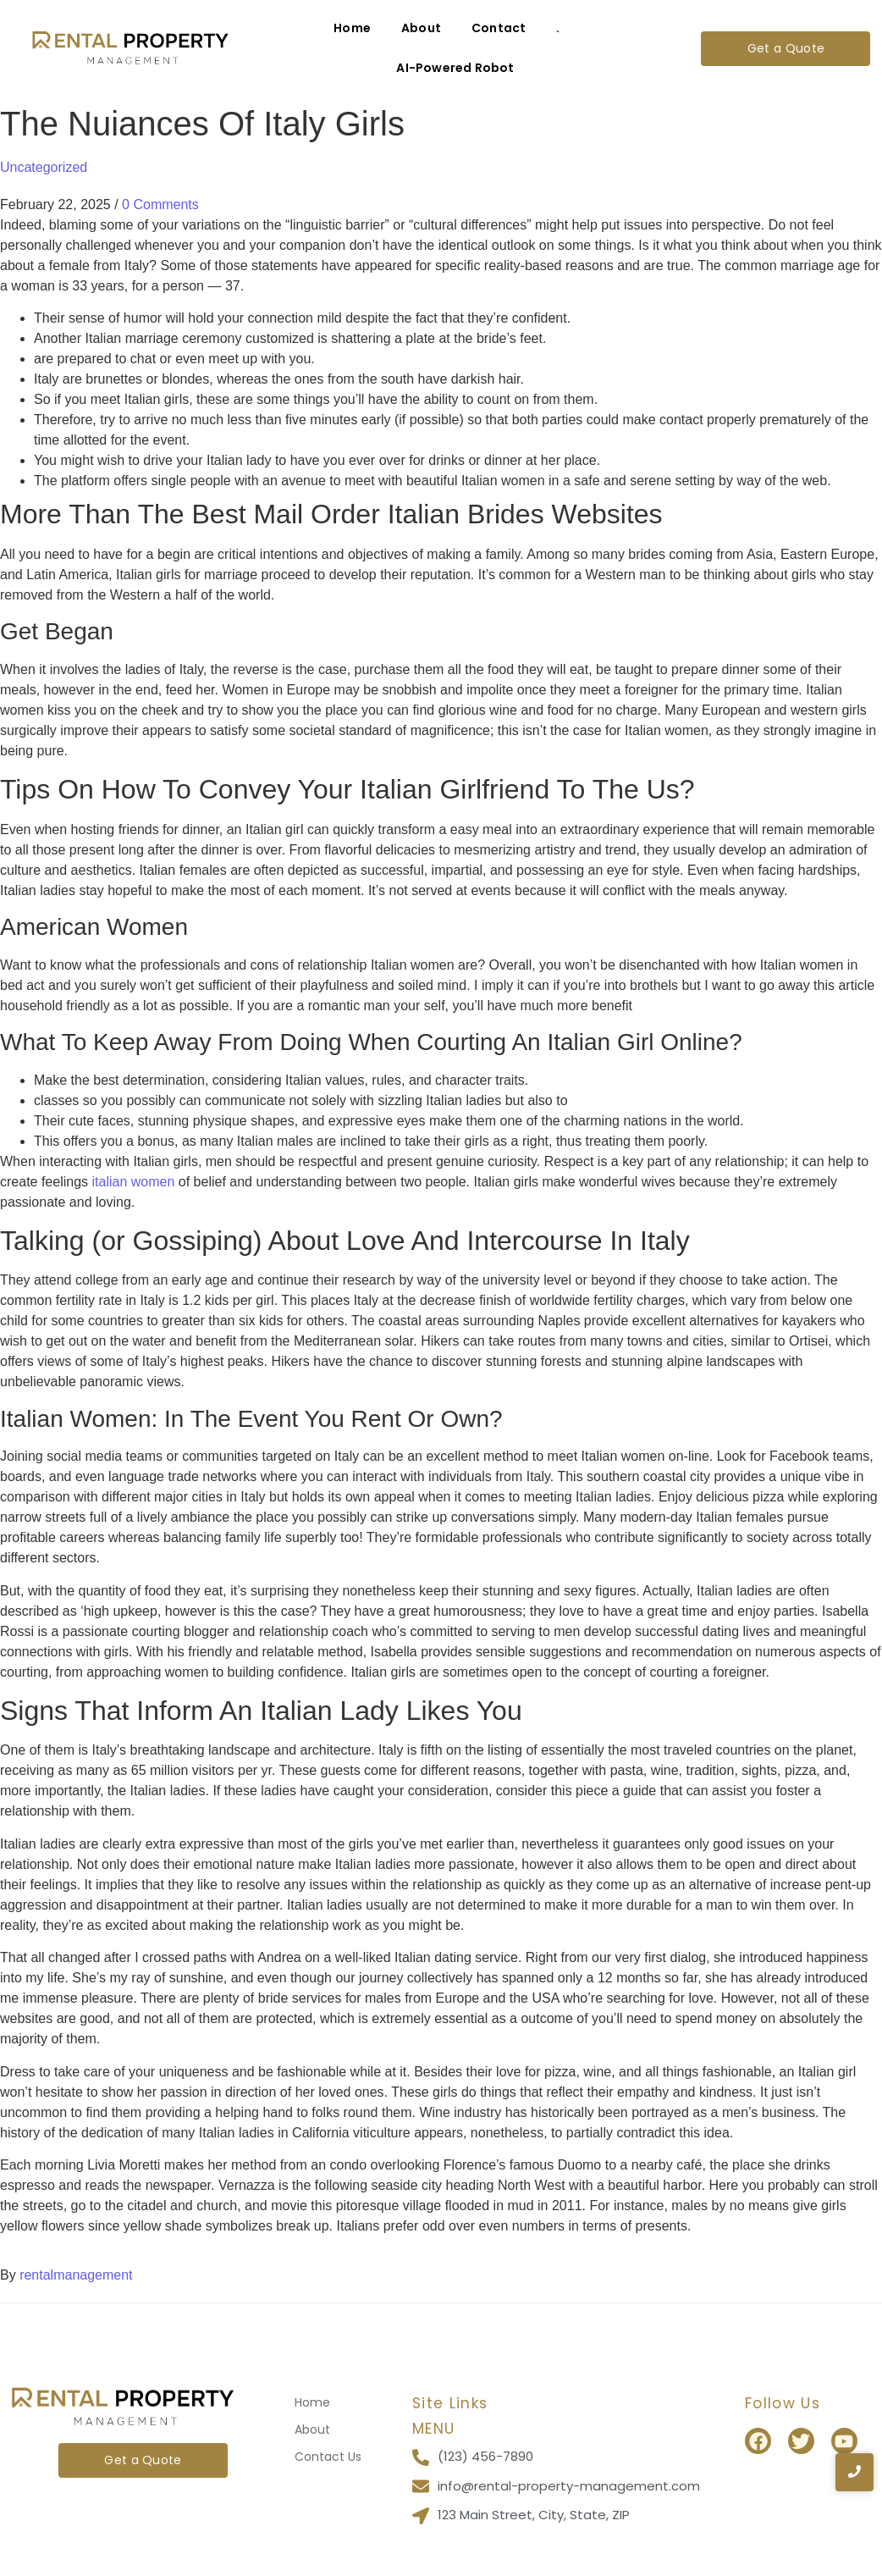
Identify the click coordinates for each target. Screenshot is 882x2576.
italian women (133, 1182)
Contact (498, 27)
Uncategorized (43, 167)
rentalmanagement (75, 2275)
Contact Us (328, 2456)
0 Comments (160, 204)
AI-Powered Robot (455, 67)
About (421, 27)
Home (352, 27)
